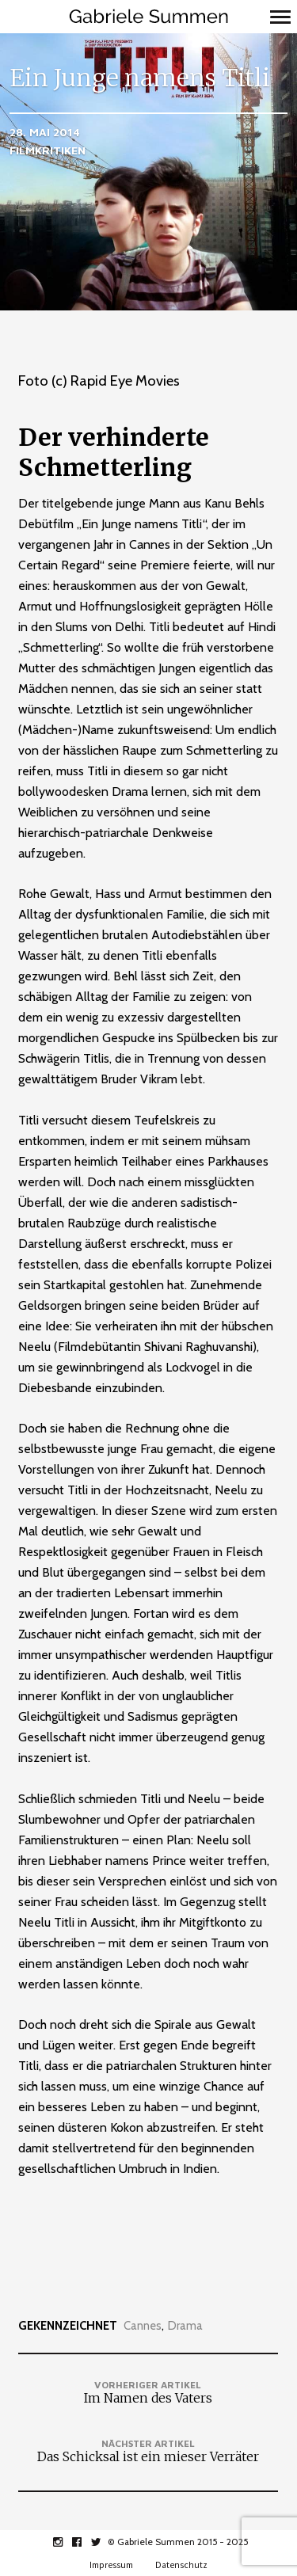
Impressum (111, 2564)
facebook (85, 2542)
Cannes (143, 2326)
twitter (104, 2542)
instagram (66, 2542)
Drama (185, 2326)
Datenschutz (181, 2564)
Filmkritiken (48, 150)
